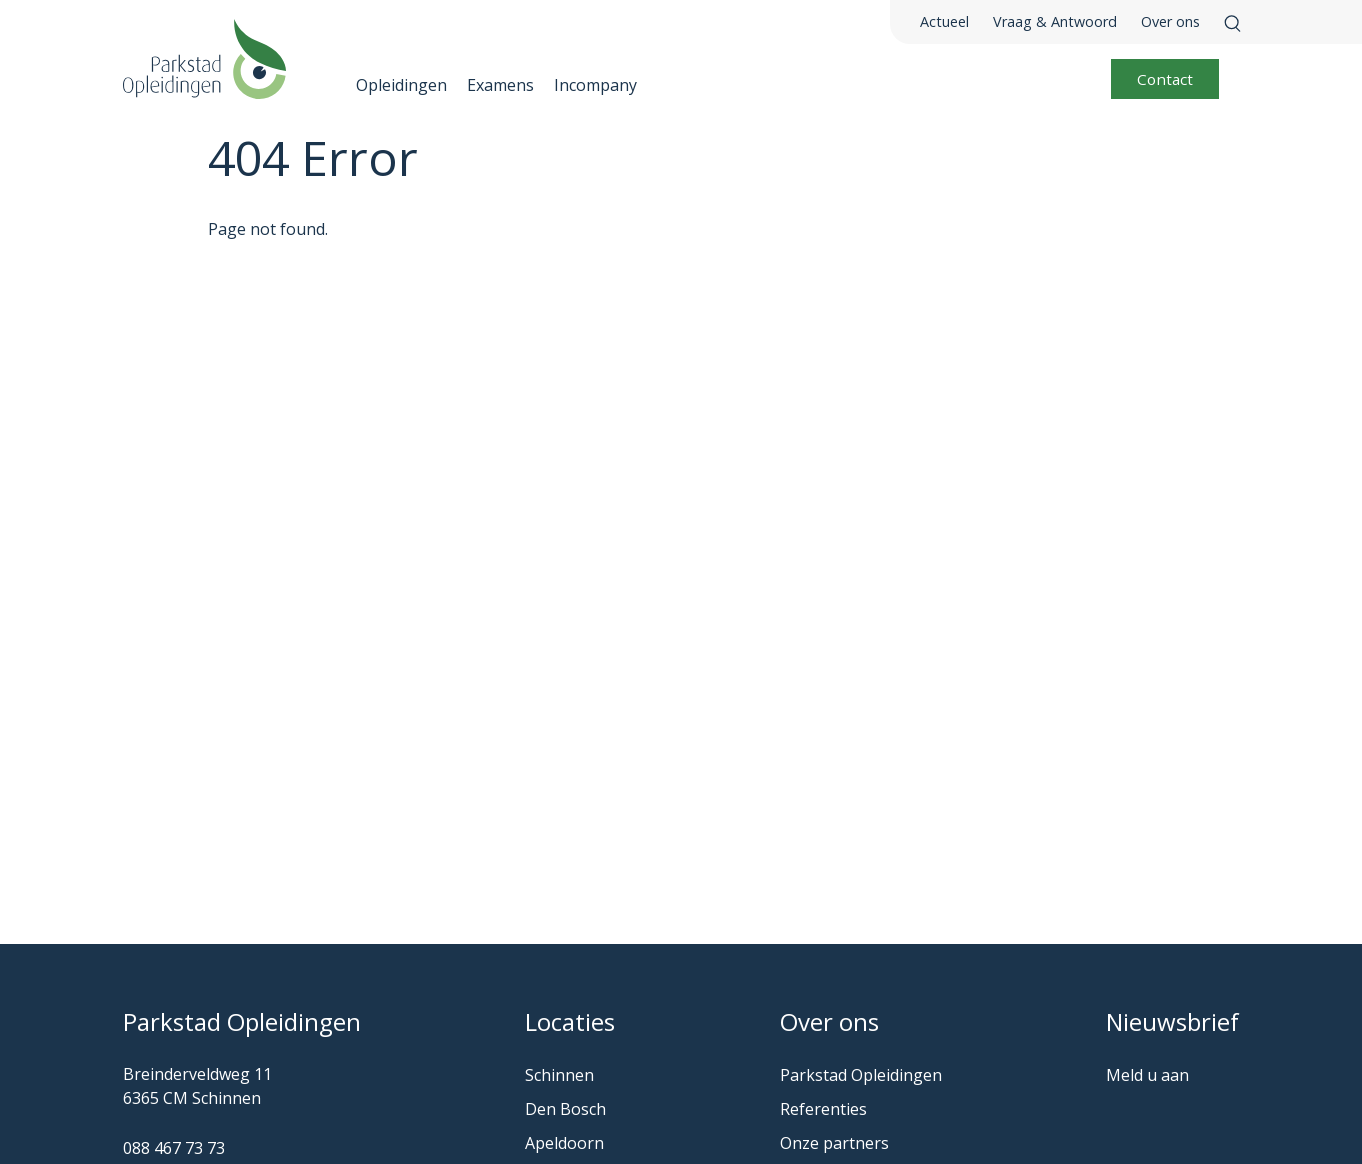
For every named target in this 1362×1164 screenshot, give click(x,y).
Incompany (595, 85)
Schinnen (559, 1075)
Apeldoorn (564, 1143)
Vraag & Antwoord (1055, 21)
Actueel (944, 21)
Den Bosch (565, 1109)
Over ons (1170, 21)
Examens (500, 85)
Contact (1165, 79)
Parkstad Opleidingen (861, 1075)
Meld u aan (1147, 1075)
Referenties (823, 1109)
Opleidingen (401, 85)
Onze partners (834, 1143)
